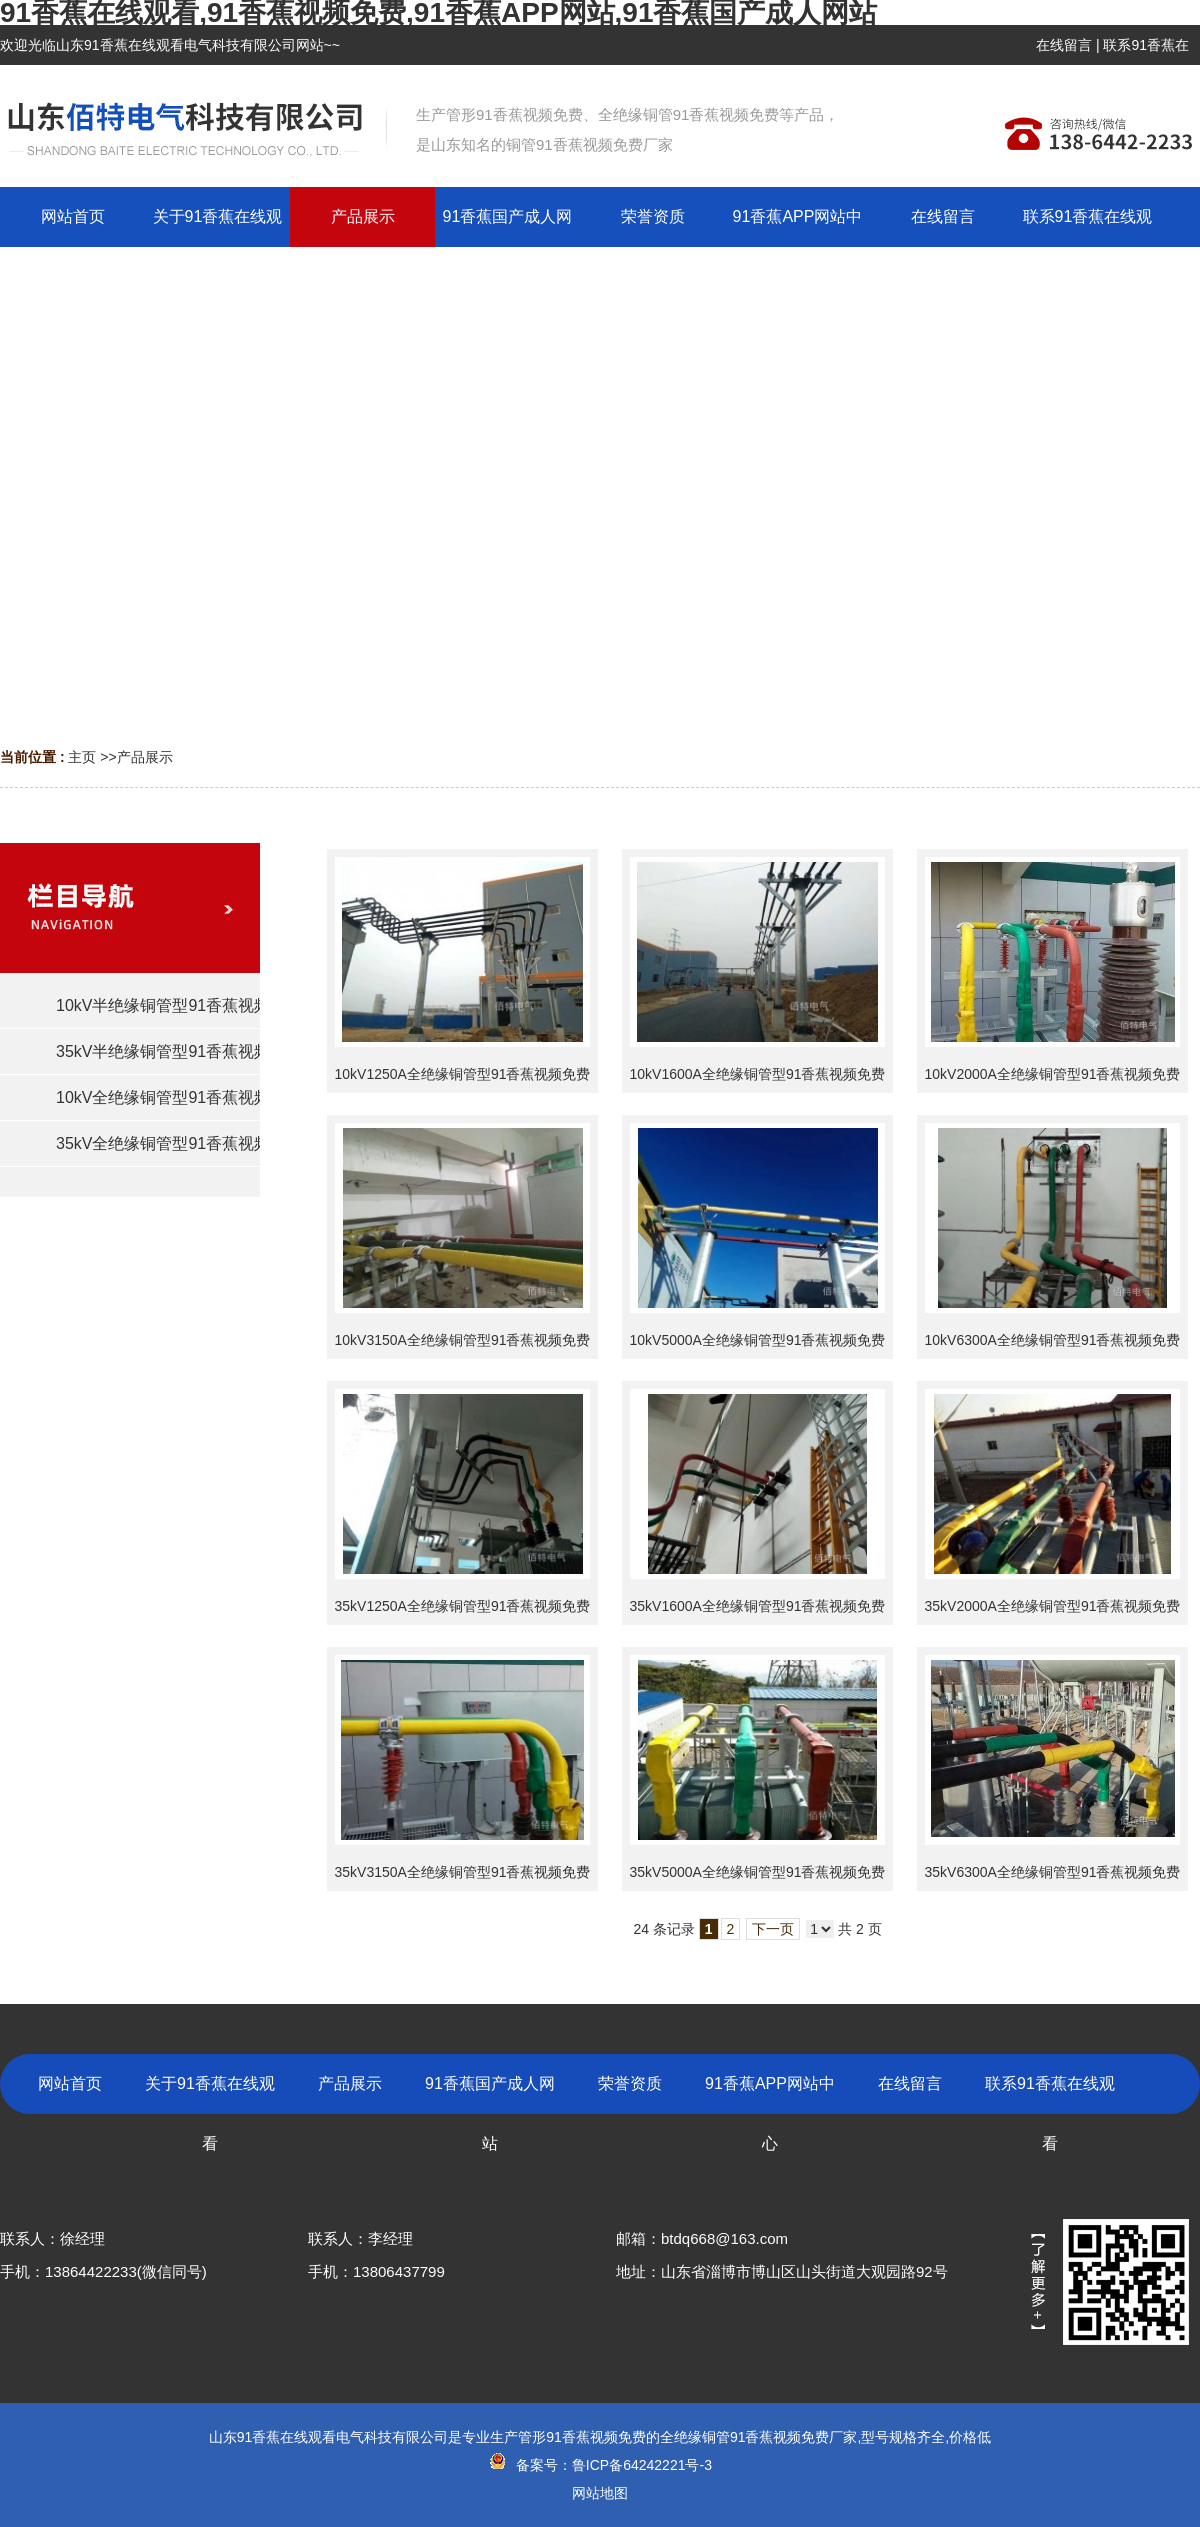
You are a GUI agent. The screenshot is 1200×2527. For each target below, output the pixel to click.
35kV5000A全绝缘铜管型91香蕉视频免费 (758, 1872)
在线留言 (1064, 45)
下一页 (773, 1929)
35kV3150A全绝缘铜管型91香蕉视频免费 (463, 1872)
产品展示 (145, 757)
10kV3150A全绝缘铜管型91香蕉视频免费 (463, 1340)
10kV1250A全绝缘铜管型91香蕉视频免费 (463, 1074)
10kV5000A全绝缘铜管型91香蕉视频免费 (758, 1340)
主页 (82, 757)
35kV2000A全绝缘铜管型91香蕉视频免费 (1053, 1606)
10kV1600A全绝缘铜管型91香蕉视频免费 (758, 1074)
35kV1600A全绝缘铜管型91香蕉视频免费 (758, 1606)
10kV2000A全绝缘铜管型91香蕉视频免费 (1053, 1074)
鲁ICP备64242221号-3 (642, 2465)
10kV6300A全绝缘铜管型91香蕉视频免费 (1053, 1340)
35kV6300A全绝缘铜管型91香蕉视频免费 (1053, 1872)
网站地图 (600, 2493)
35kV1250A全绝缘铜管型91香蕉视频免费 (463, 1606)
